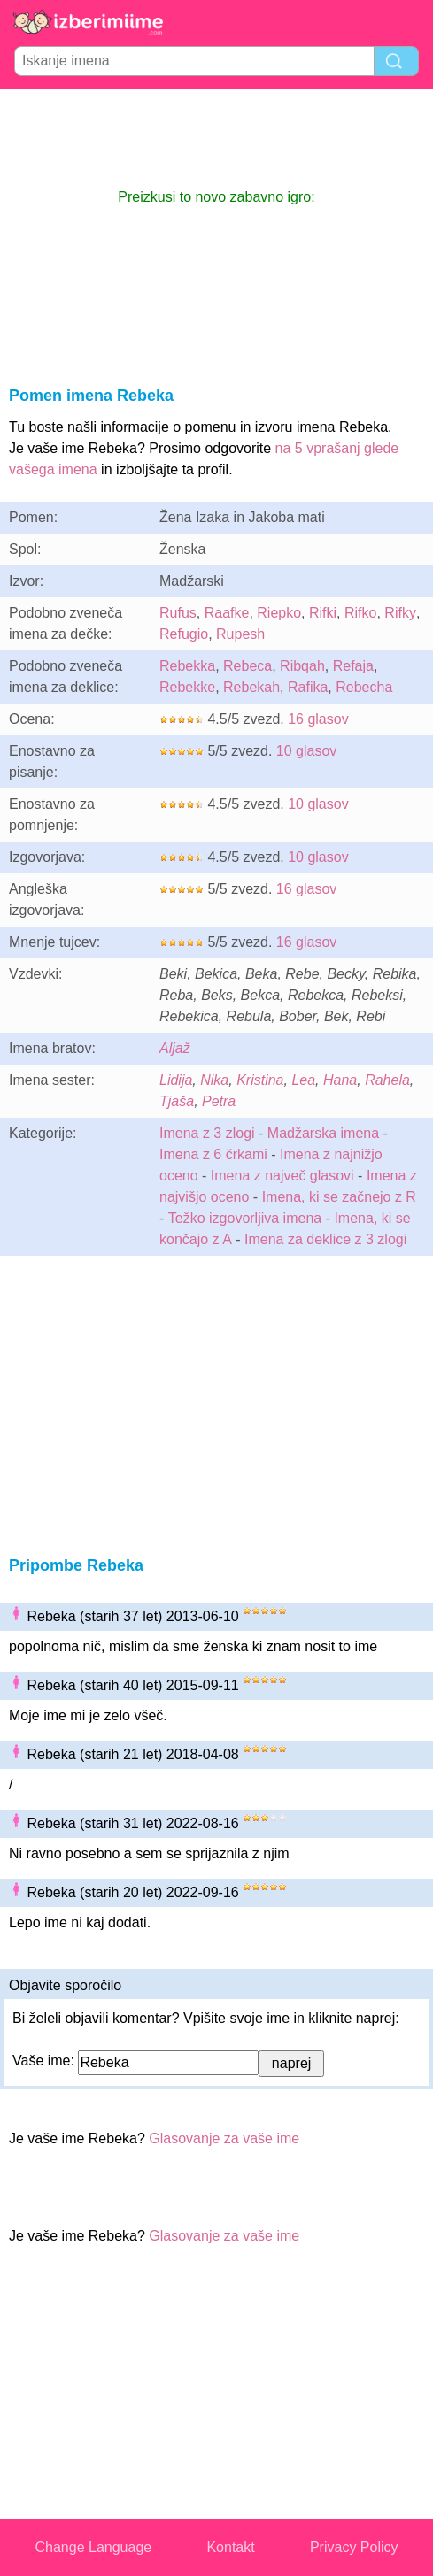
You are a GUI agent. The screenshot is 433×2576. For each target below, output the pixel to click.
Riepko (279, 612)
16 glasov (318, 719)
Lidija (175, 1080)
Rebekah (251, 687)
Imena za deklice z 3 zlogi (325, 1239)
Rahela (387, 1080)
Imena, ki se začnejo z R (339, 1196)
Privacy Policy (354, 2547)
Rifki (322, 612)
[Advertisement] (217, 138)
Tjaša (176, 1101)
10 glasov (306, 750)
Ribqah (302, 665)
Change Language (93, 2547)
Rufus (178, 612)
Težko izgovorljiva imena (244, 1218)
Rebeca (247, 665)
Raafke (227, 612)
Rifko (360, 612)
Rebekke (187, 687)
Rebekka (187, 665)
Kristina (259, 1080)
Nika (214, 1080)
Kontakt (230, 2547)
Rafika (308, 687)
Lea (303, 1080)
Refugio (183, 634)
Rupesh (240, 634)
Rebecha (364, 687)
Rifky (400, 612)
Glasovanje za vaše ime (224, 2138)
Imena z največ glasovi (282, 1175)
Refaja (353, 665)
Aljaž (174, 1048)
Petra (219, 1101)
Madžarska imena (323, 1133)
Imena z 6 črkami (213, 1154)
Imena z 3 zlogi (207, 1133)
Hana (340, 1080)
